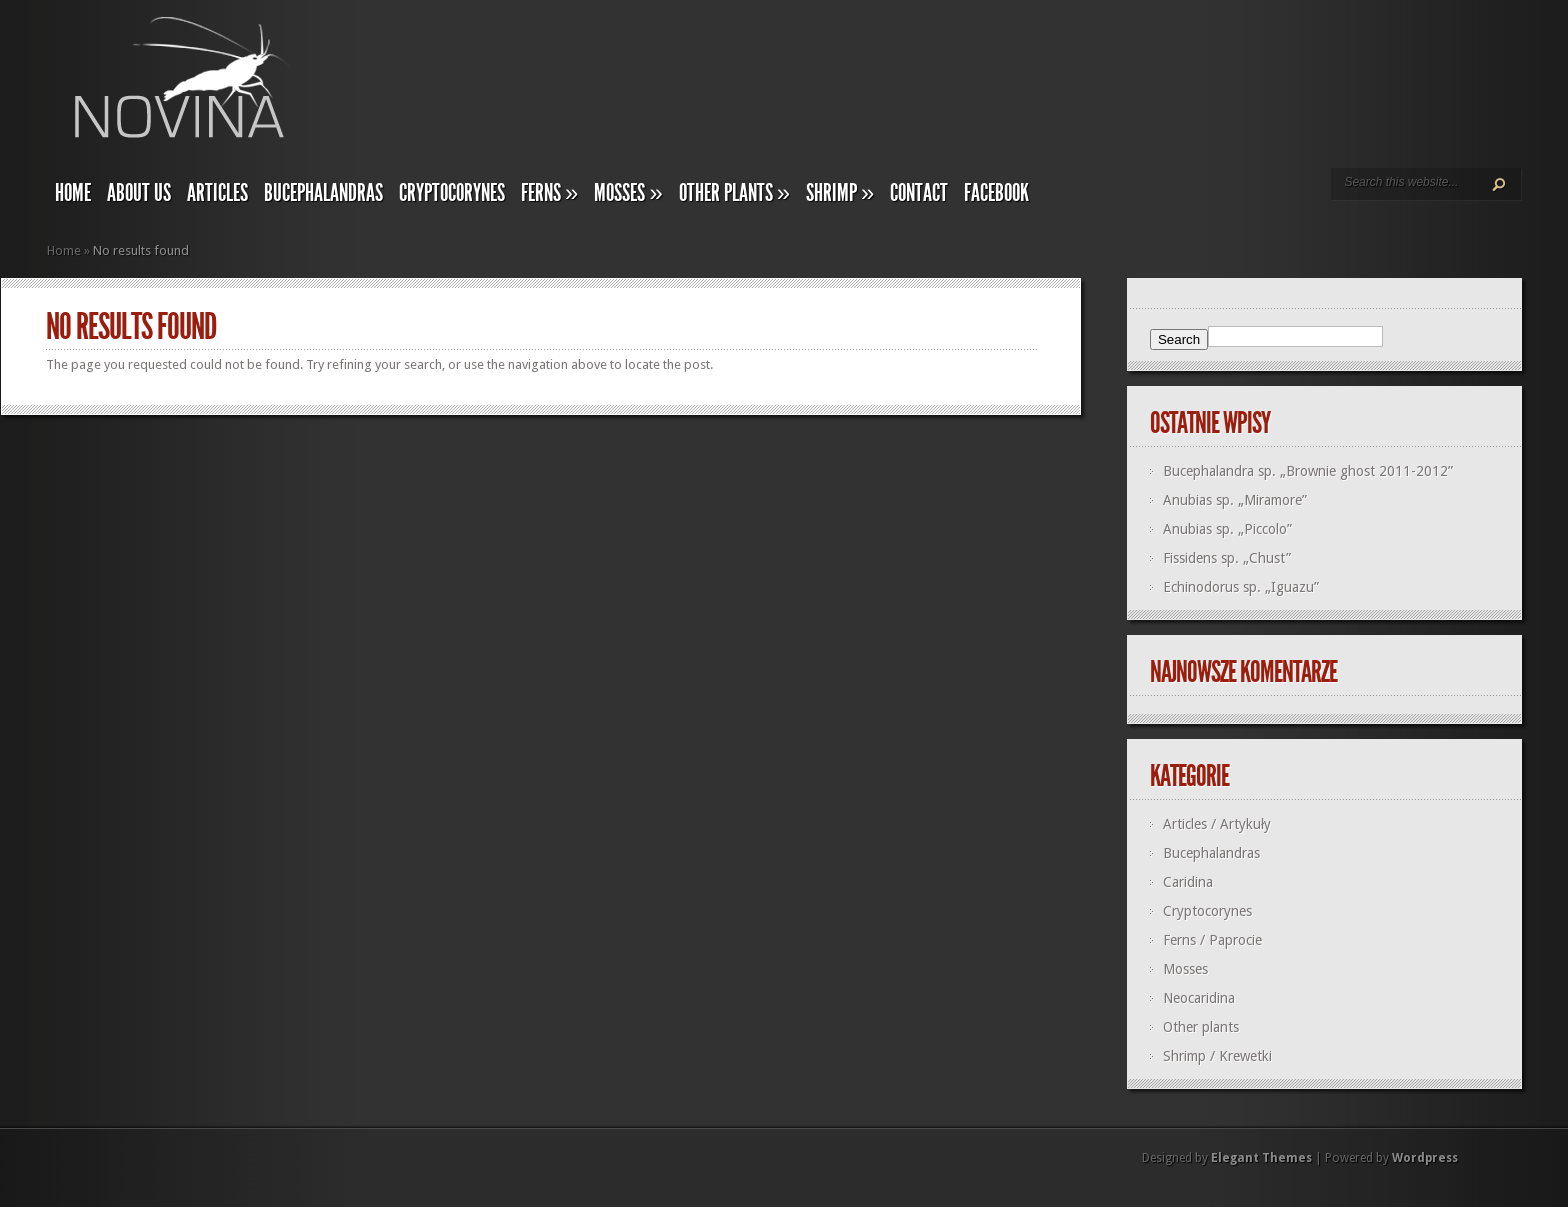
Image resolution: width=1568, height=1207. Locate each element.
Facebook (996, 193)
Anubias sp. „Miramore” (1235, 500)
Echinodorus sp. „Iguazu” (1241, 587)
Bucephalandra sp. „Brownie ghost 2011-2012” (1308, 471)
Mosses (628, 193)
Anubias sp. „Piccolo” (1227, 529)
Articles (217, 193)
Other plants (734, 193)
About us (139, 193)
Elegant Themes (1261, 1158)
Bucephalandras (323, 193)
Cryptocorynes (452, 193)
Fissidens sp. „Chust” (1227, 558)
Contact (919, 193)
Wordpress (1425, 1158)
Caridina (1188, 882)
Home (73, 193)
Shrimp (840, 193)
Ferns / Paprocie (1212, 940)
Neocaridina (1199, 998)
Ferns (549, 193)
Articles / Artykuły (1217, 824)
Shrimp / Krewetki (1217, 1056)
